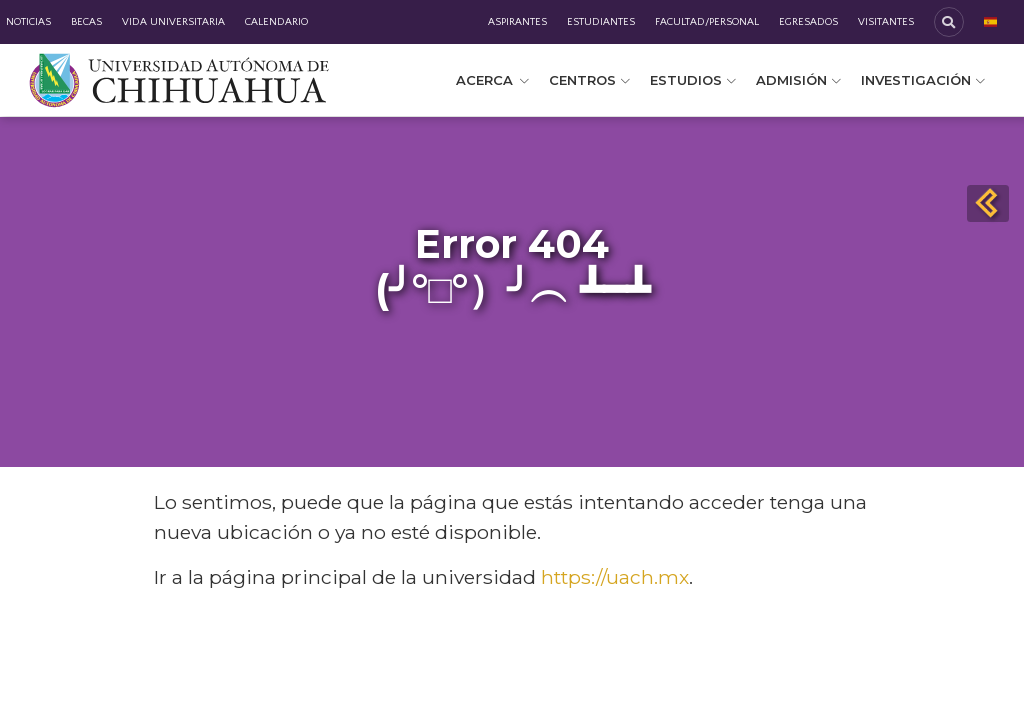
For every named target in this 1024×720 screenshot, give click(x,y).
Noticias (28, 22)
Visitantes (886, 22)
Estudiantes (601, 22)
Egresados (808, 22)
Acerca (492, 80)
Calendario (276, 22)
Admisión (798, 80)
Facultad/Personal (707, 22)
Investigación (923, 80)
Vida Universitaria (173, 22)
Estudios (693, 80)
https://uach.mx (615, 577)
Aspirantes (517, 22)
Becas (86, 22)
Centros (589, 80)
